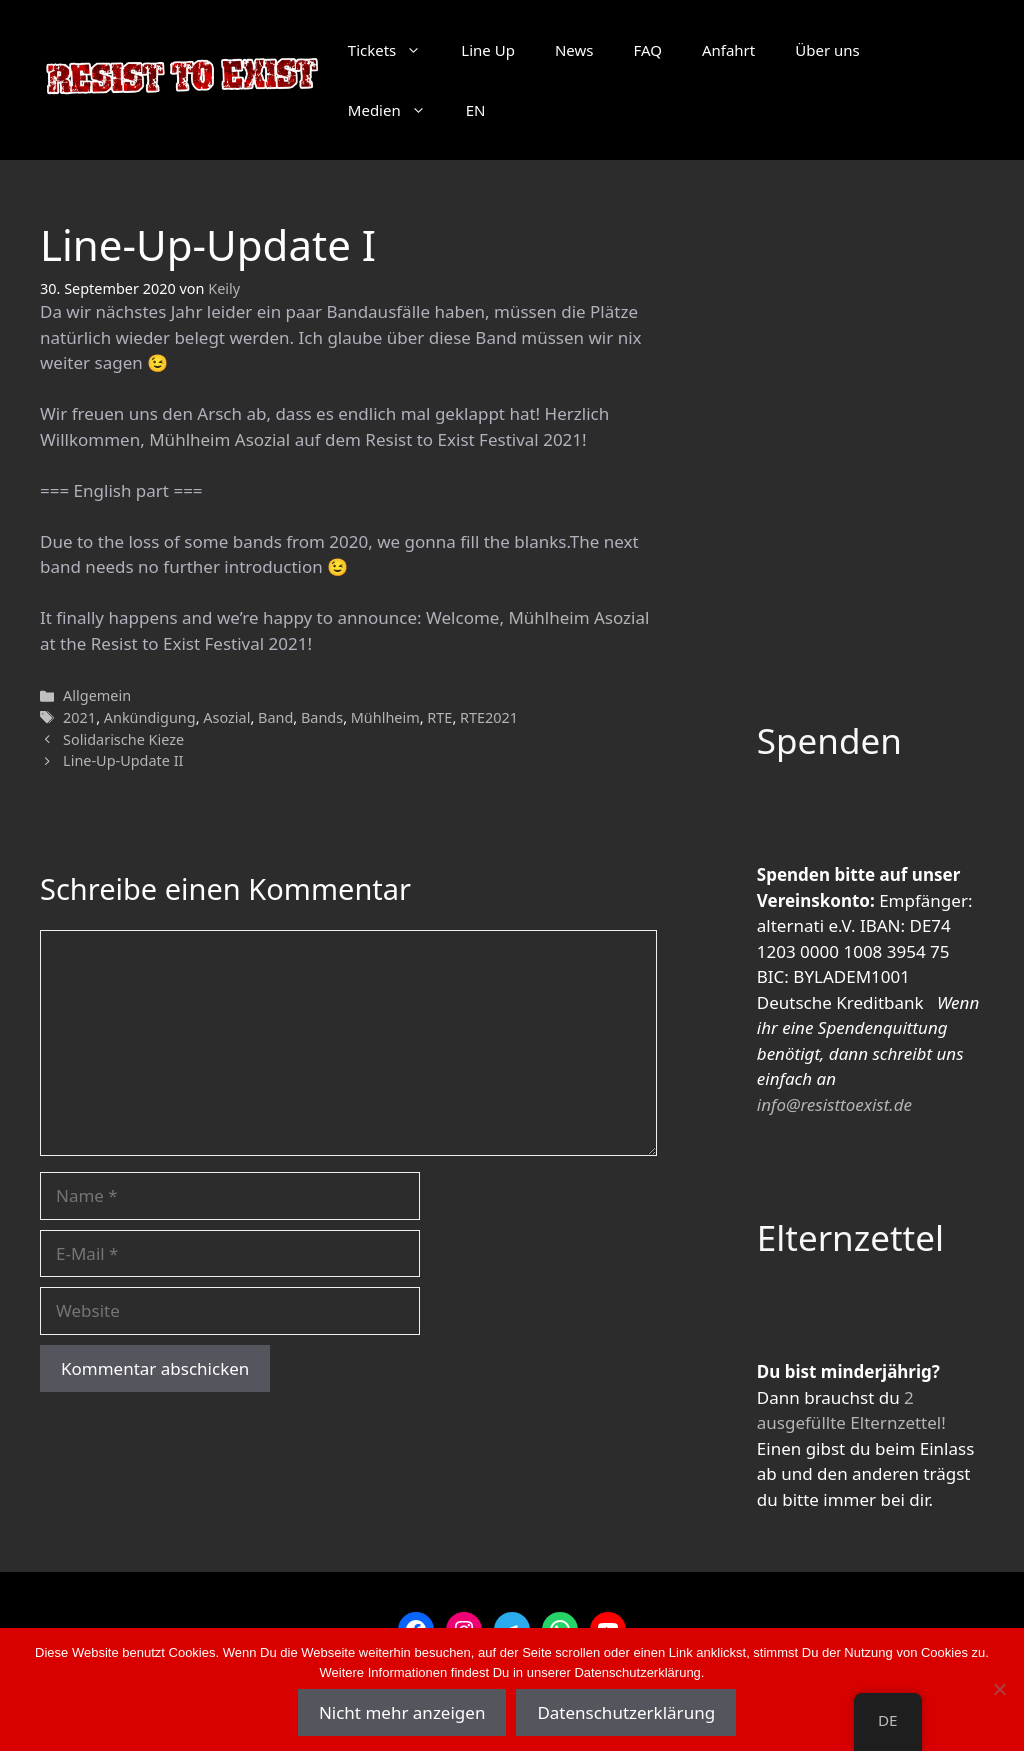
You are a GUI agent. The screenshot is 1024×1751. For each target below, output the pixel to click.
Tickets (394, 50)
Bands (322, 717)
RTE (439, 717)
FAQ (647, 50)
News (574, 50)
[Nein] (999, 1689)
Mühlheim (385, 717)
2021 (79, 717)
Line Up (488, 50)
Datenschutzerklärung (626, 1712)
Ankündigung (150, 717)
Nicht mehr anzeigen (402, 1712)
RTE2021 (489, 717)
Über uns (827, 50)
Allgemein (97, 695)
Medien (397, 110)
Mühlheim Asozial (219, 439)
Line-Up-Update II (123, 760)
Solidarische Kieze (123, 739)
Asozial (226, 717)
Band (275, 717)
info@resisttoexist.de (834, 1104)
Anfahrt (728, 50)
